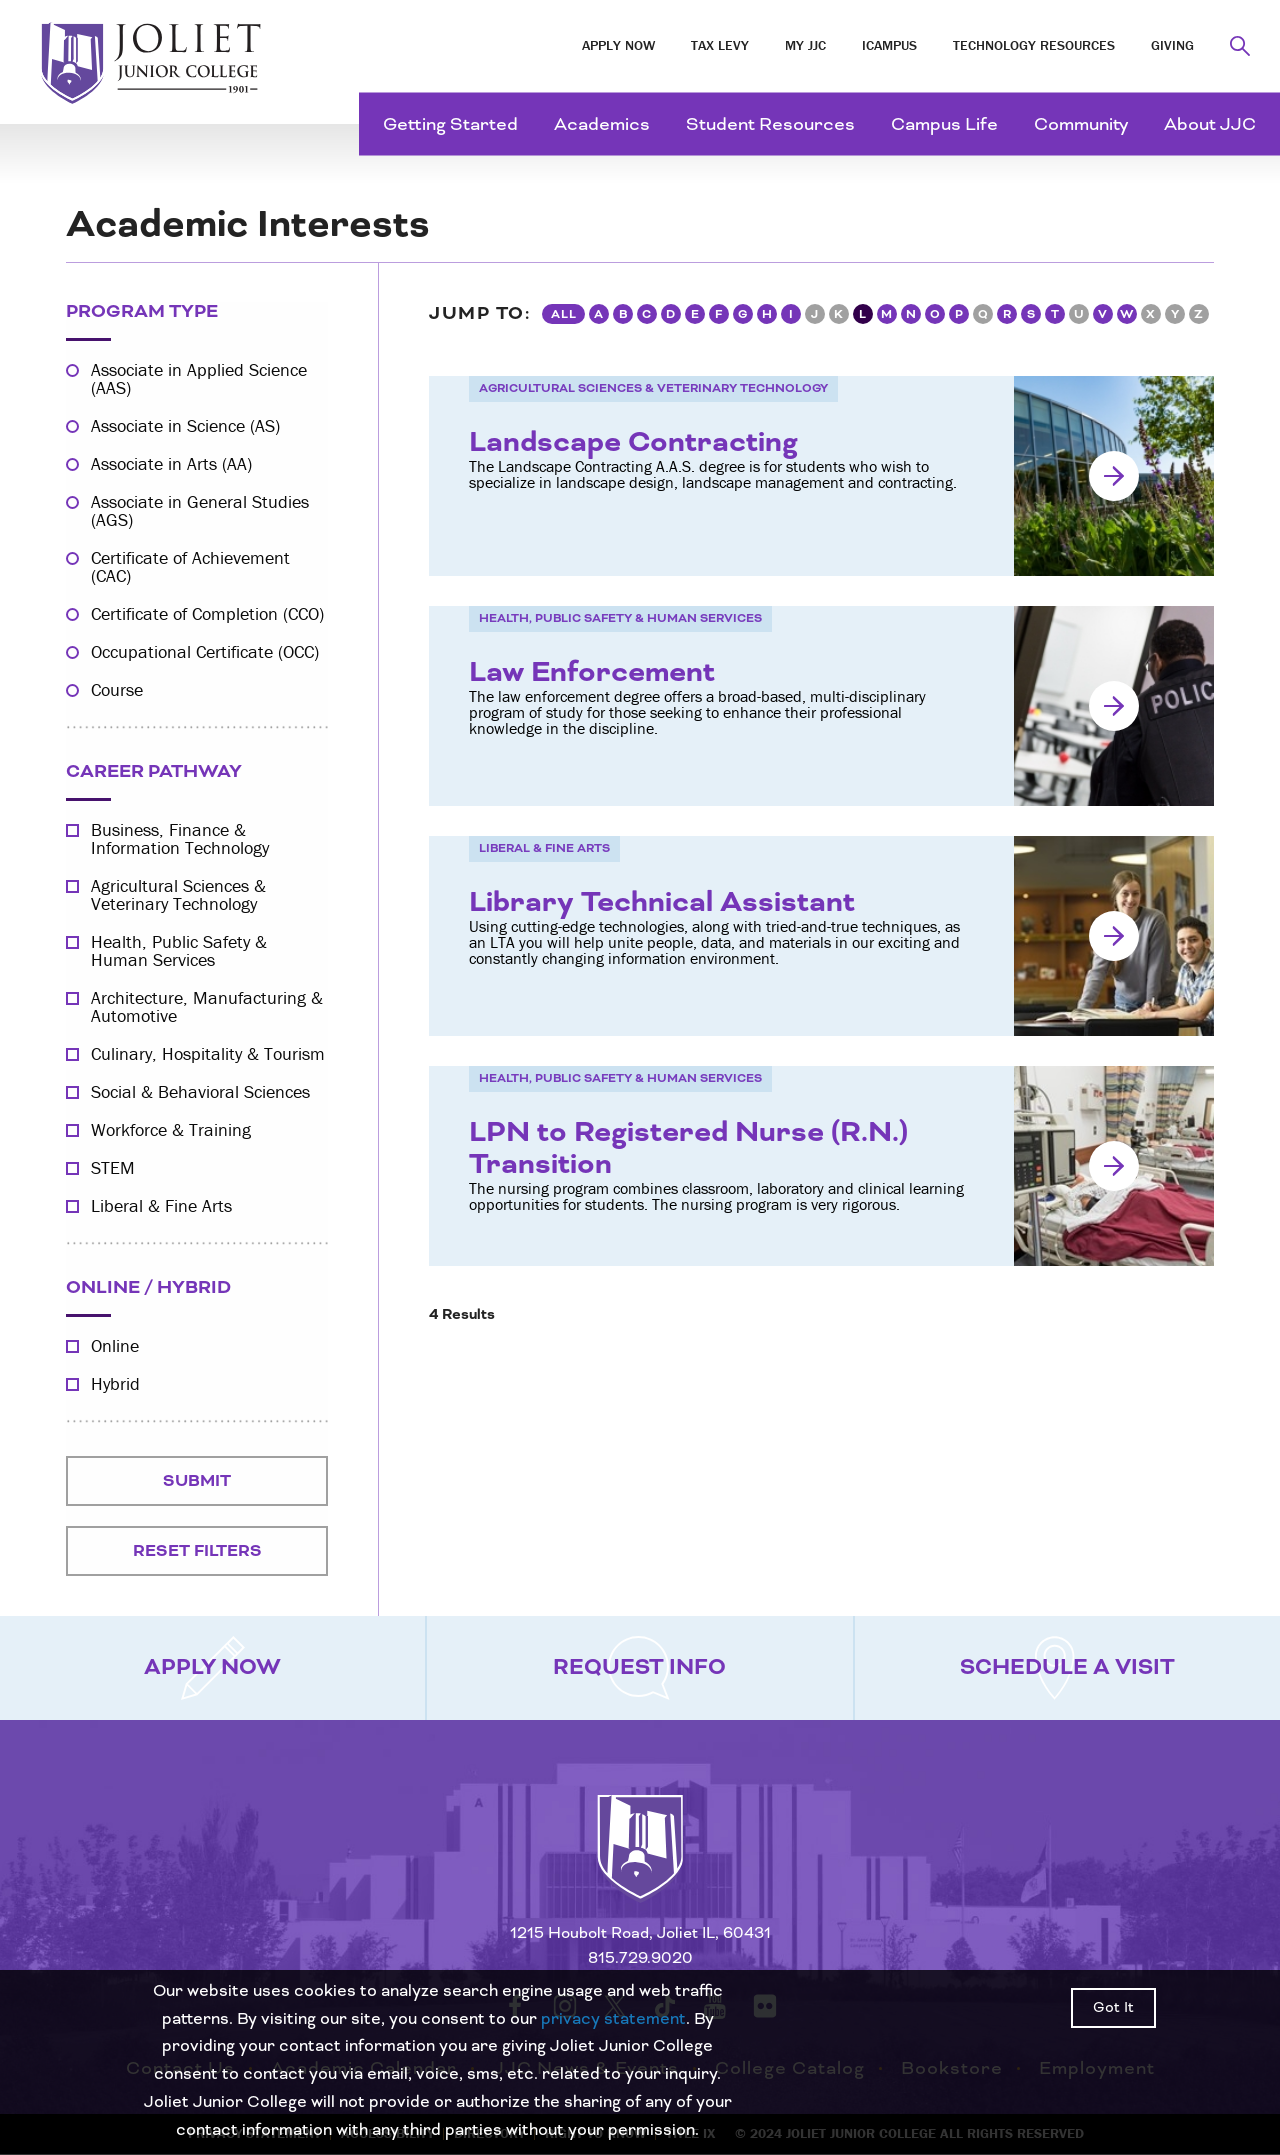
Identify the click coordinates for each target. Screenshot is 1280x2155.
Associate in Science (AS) (185, 426)
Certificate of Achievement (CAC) (190, 567)
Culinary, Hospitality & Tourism (208, 1054)
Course (117, 690)
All (564, 314)
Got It (1113, 2008)
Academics (602, 124)
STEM (113, 1168)
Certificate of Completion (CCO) (207, 614)
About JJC (1210, 124)
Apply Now (618, 45)
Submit (197, 1481)
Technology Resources (1034, 45)
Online (115, 1346)
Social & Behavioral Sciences (200, 1092)
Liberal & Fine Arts (161, 1206)
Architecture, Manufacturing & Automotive (207, 1007)
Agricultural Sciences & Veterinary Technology (178, 895)
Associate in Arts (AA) (171, 464)
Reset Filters (197, 1551)
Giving (1172, 45)
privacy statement (613, 2019)
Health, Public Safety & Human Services (179, 951)
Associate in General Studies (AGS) (200, 511)
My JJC (805, 45)
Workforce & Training (171, 1130)
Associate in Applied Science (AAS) (199, 379)
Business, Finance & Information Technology (180, 839)
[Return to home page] (640, 1865)
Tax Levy (720, 45)
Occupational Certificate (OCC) (205, 652)
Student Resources (770, 124)
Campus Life (944, 124)
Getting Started (450, 124)
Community (1081, 124)
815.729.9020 (640, 1958)
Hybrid (115, 1384)
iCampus (889, 45)
